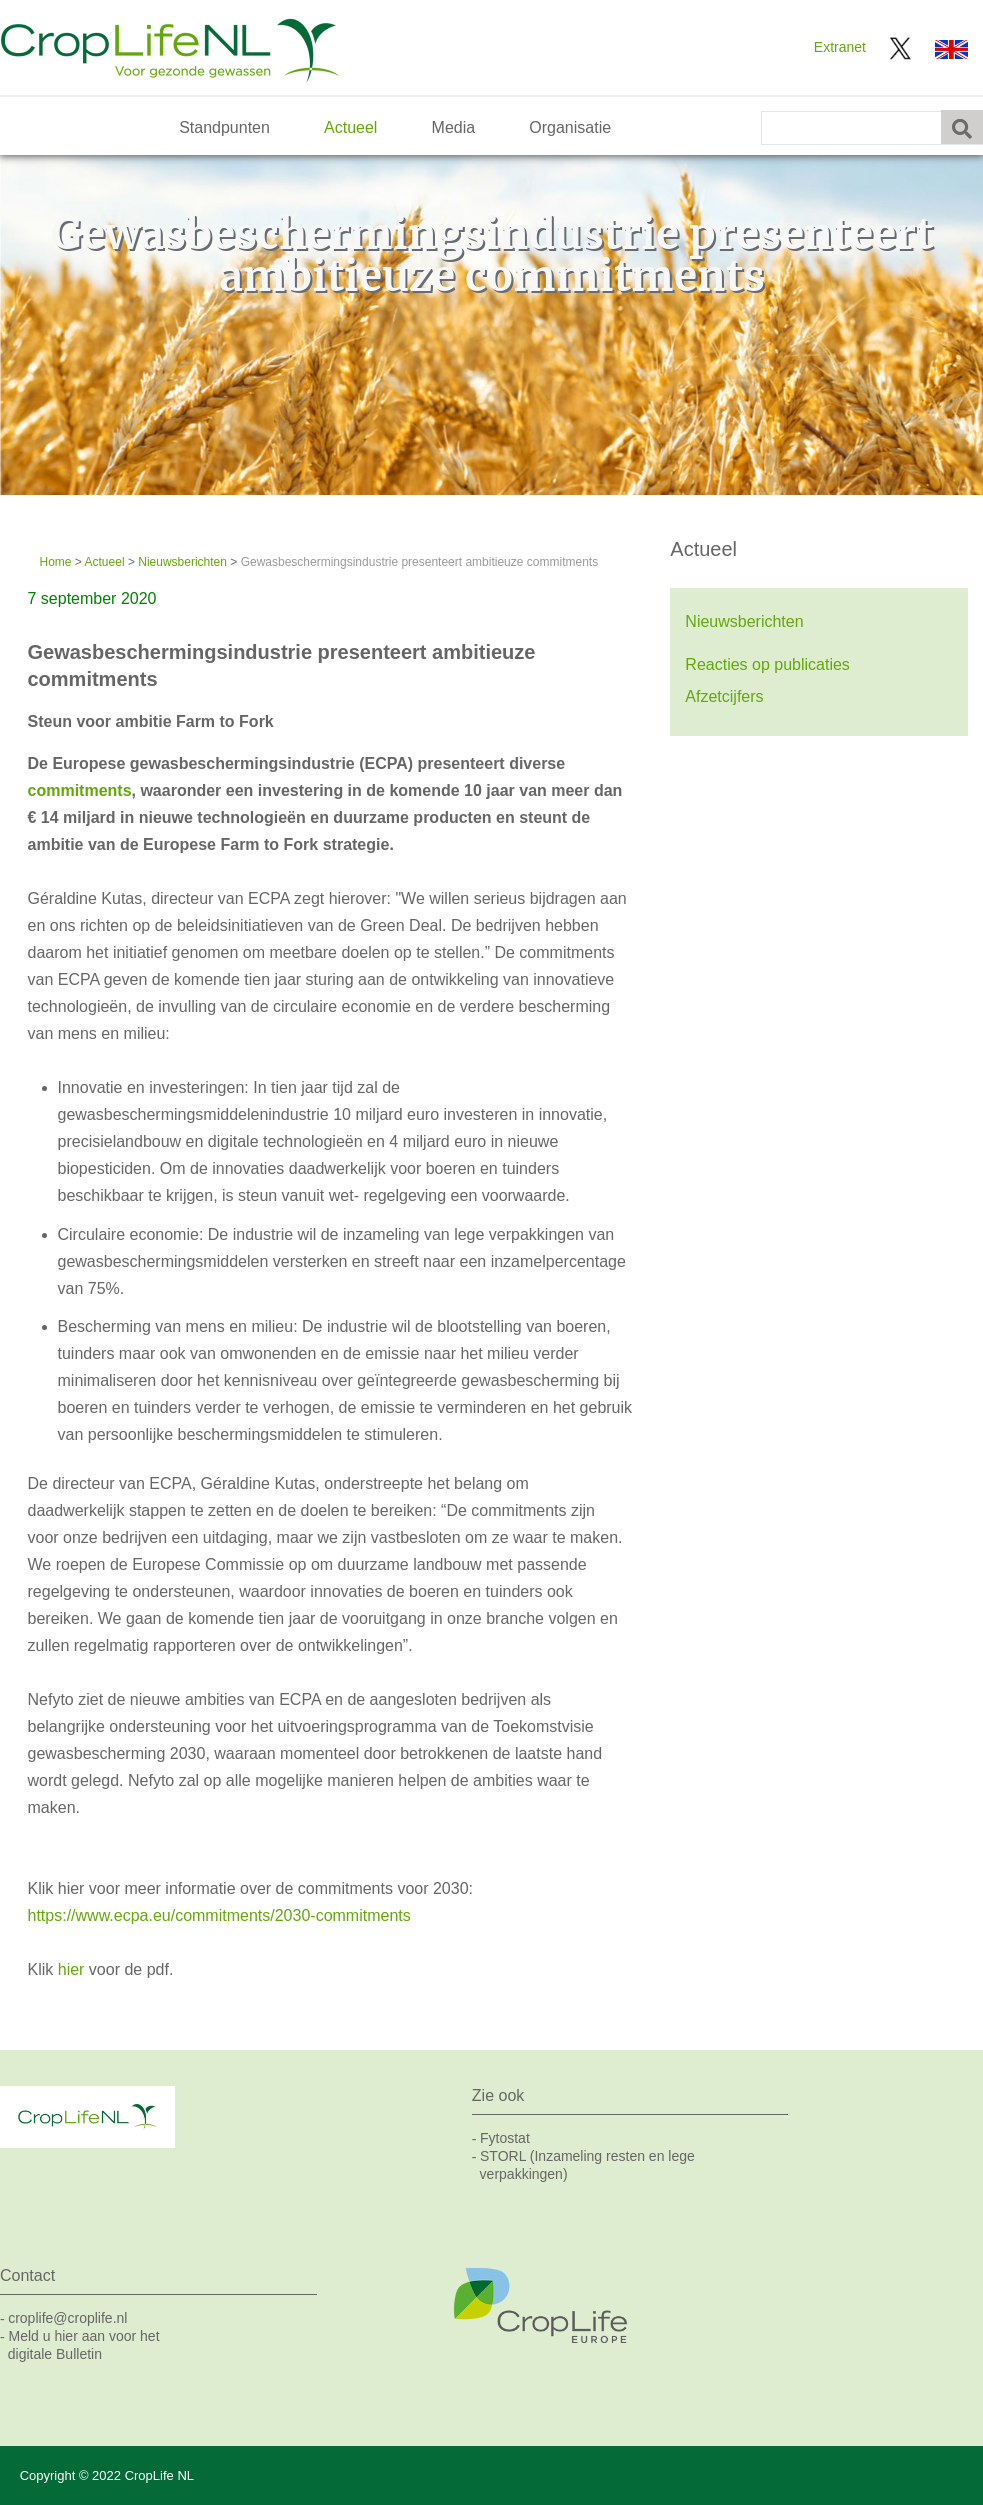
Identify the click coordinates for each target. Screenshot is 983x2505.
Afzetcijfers (724, 696)
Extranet (840, 47)
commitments (80, 790)
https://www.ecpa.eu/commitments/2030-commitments (222, 1915)
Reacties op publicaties (767, 664)
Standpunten (224, 127)
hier (73, 1969)
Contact (27, 2275)
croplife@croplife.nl (67, 2318)
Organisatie (570, 127)
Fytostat (505, 2138)
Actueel (350, 127)
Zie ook (498, 2095)
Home (56, 562)
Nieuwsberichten (182, 562)
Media (454, 127)
